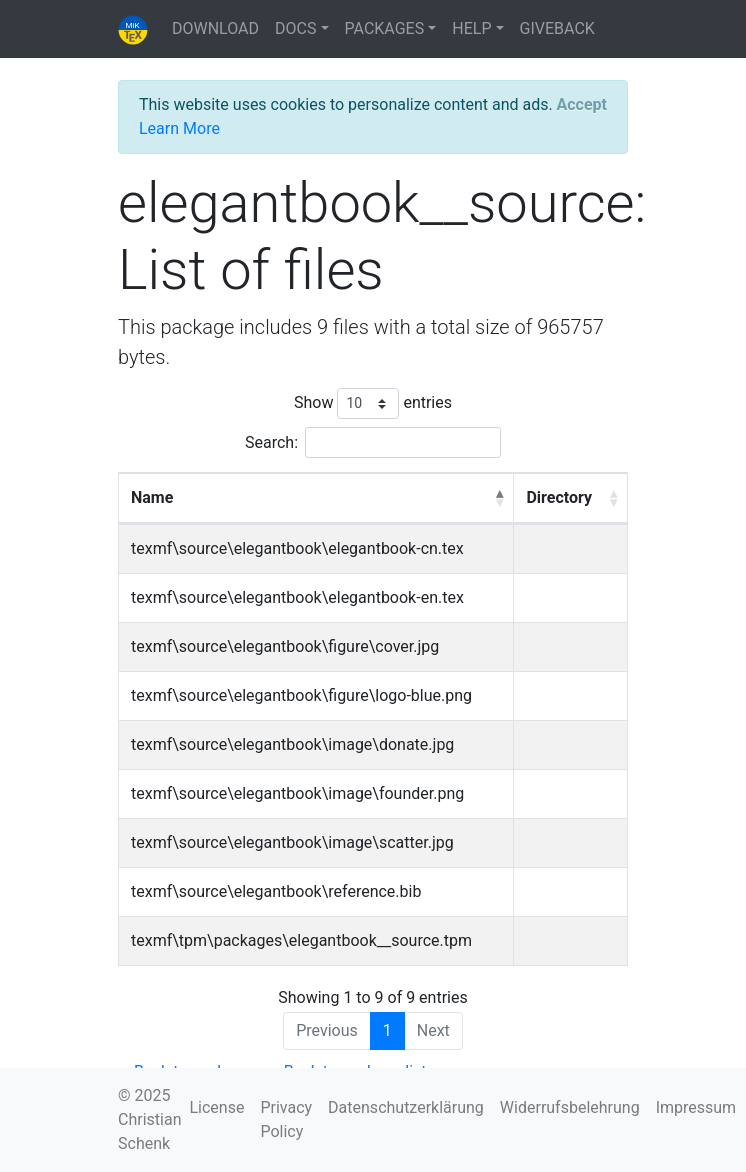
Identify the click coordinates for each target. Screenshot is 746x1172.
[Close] (582, 105)
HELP (471, 28)
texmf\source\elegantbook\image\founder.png (297, 793)
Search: (373, 442)
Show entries (373, 403)
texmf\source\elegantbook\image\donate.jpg (292, 744)
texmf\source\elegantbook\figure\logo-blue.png (301, 695)
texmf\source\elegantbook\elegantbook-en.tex (297, 597)
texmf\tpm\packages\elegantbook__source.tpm (301, 940)
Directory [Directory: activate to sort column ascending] (559, 497)
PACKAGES (385, 28)
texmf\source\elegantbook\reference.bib (276, 891)
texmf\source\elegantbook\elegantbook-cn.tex (297, 548)
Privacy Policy (286, 1119)
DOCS (295, 28)
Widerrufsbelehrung (570, 1107)
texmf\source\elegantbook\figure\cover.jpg (285, 646)
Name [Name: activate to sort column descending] (152, 497)
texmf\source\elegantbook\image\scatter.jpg (292, 842)
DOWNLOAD (215, 28)
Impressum (696, 1107)
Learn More (179, 128)
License (216, 1107)
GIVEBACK (557, 28)
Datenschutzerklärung (406, 1107)
